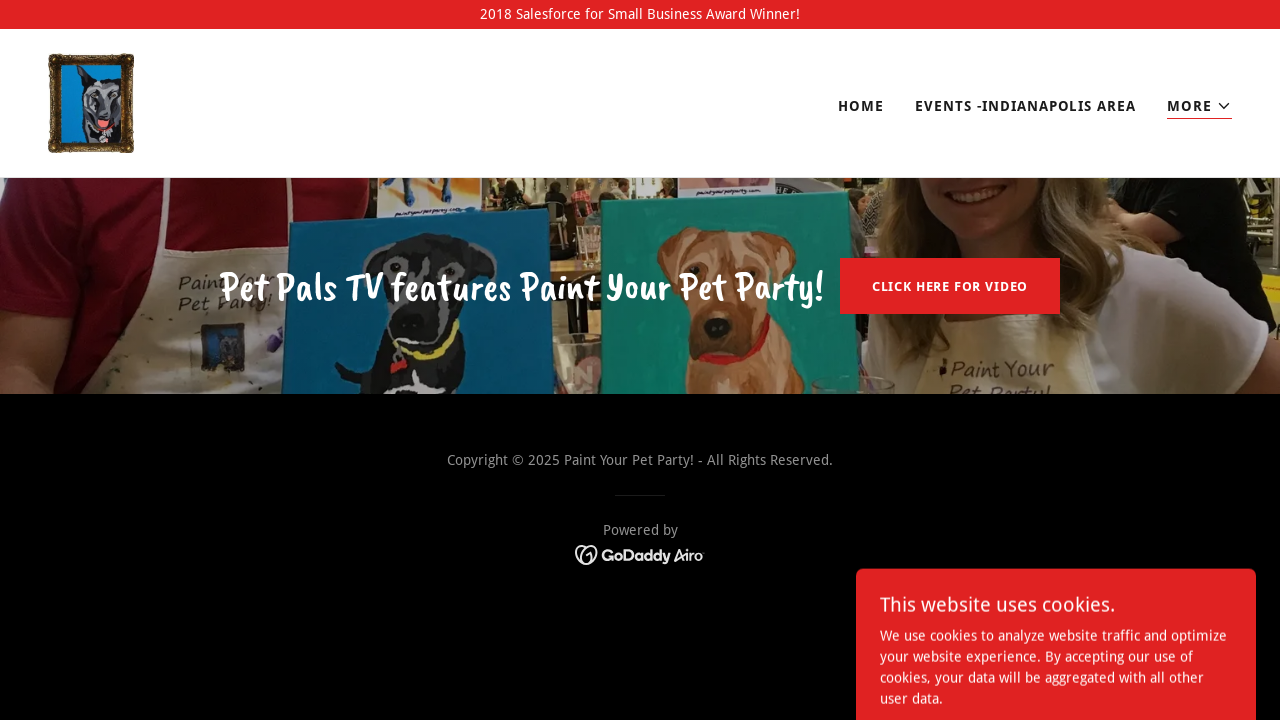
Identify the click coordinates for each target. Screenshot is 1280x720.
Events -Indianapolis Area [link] (1025, 106)
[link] (91, 102)
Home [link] (861, 106)
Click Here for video (950, 286)
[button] (1199, 106)
